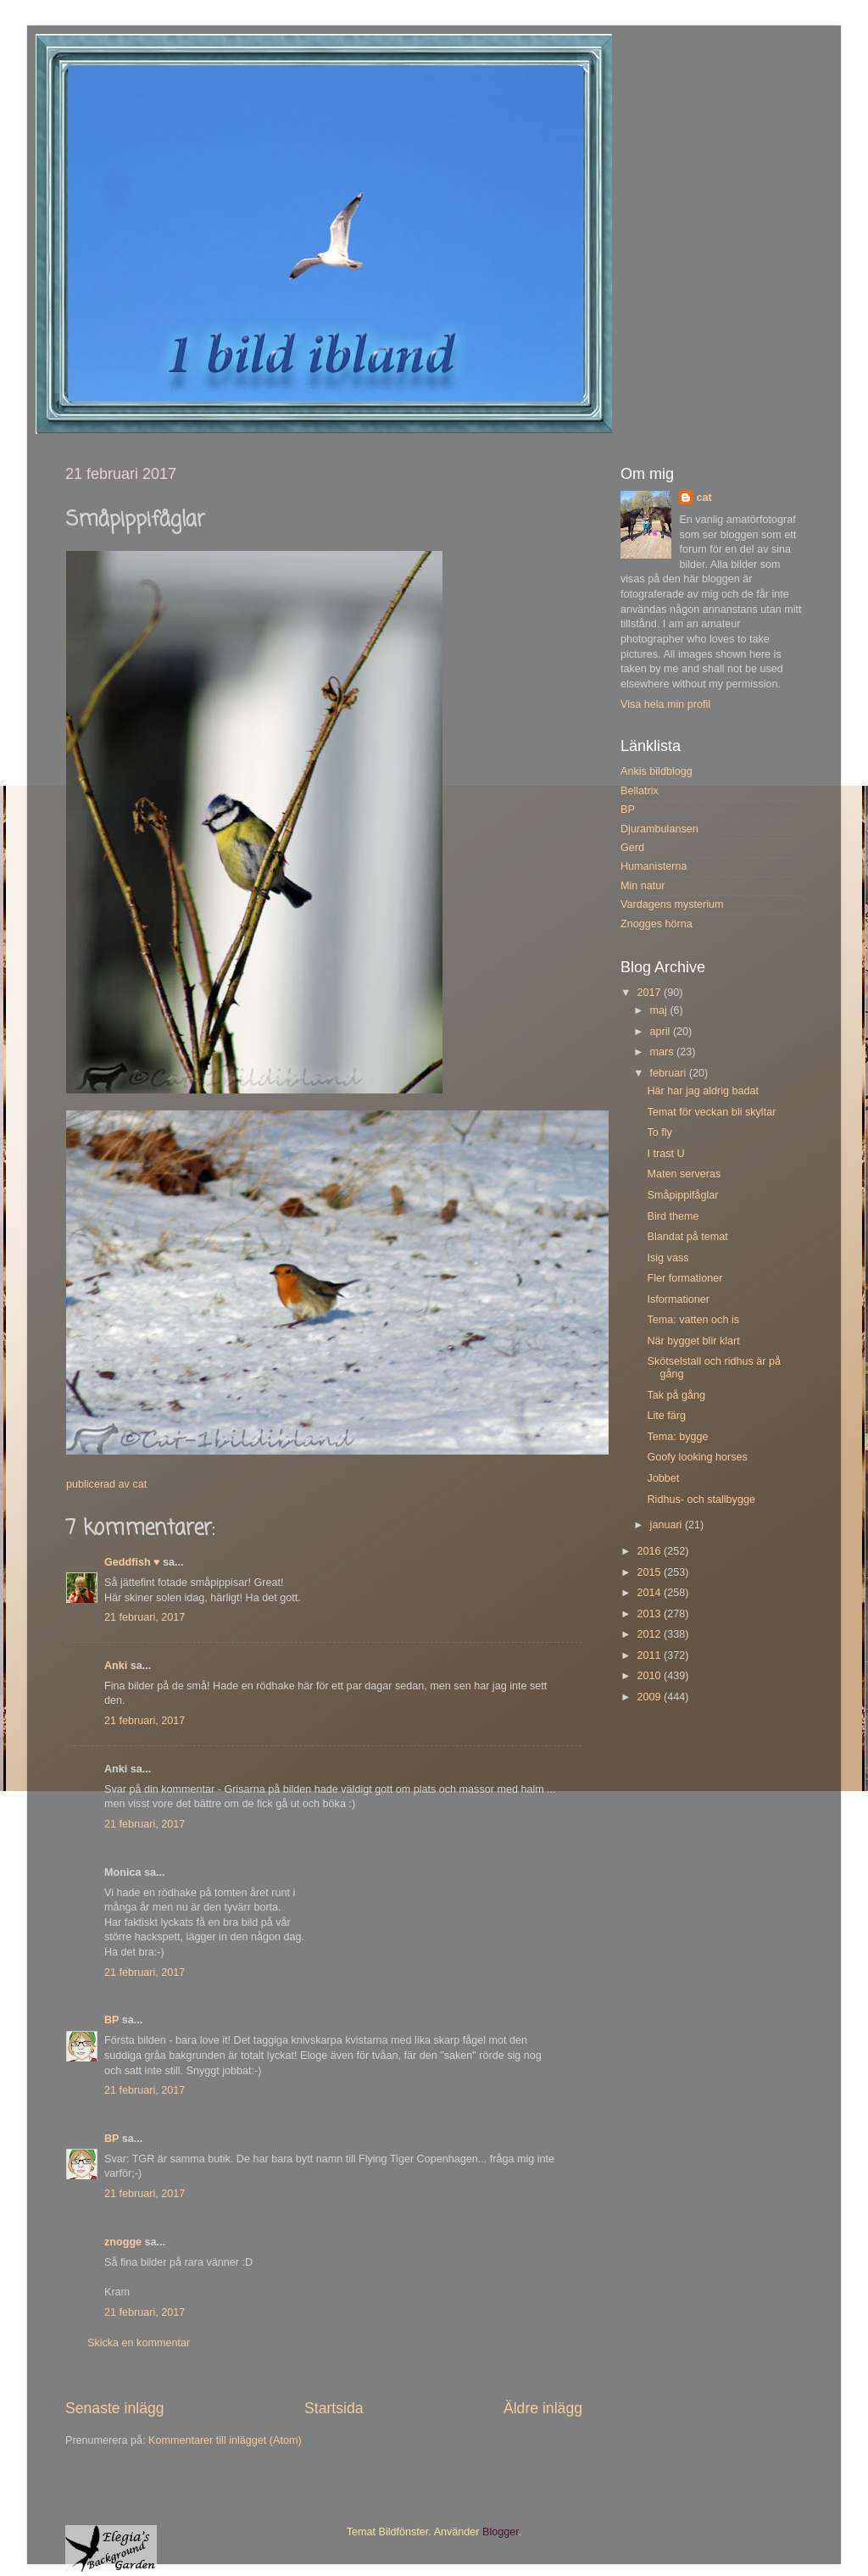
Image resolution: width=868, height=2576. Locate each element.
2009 (650, 1697)
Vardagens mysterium (672, 904)
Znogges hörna (656, 924)
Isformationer (678, 1299)
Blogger (500, 2532)
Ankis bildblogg (656, 771)
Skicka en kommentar (138, 2343)
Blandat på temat (687, 1237)
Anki (115, 1666)
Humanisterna (653, 866)
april (661, 1032)
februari (669, 1073)
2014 (650, 1593)
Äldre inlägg (543, 2408)
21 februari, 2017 (144, 1617)
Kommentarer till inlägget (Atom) (225, 2440)
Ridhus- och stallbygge (700, 1499)
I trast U (665, 1154)
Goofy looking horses (697, 1457)
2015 (650, 1572)
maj (660, 1010)
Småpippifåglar (682, 1195)
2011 (650, 1655)
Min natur (642, 886)
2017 (650, 993)
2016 (650, 1551)
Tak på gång (676, 1395)
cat (703, 498)
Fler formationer (684, 1278)
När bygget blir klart (693, 1341)
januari (667, 1525)
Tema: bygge (677, 1437)
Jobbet (663, 1478)
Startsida (334, 2408)
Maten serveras (684, 1174)
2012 (650, 1634)
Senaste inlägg (114, 2408)
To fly (659, 1132)
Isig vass (667, 1258)
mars (663, 1052)
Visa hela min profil (665, 704)
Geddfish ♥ (132, 1562)
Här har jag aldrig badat (703, 1091)
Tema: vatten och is (693, 1320)
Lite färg (666, 1416)
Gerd (632, 848)
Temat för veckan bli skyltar (711, 1112)
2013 (650, 1614)
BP (111, 2020)
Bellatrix (639, 791)
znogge (123, 2242)
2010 (650, 1676)
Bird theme (672, 1216)
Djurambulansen (659, 829)
